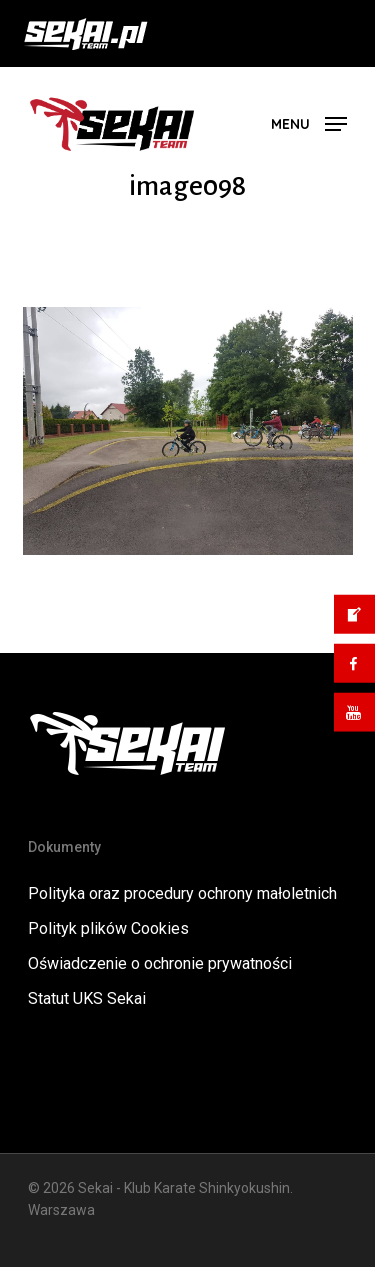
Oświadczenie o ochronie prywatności (160, 963)
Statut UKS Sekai (87, 998)
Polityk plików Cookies (108, 928)
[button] (309, 122)
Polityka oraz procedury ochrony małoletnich (182, 893)
